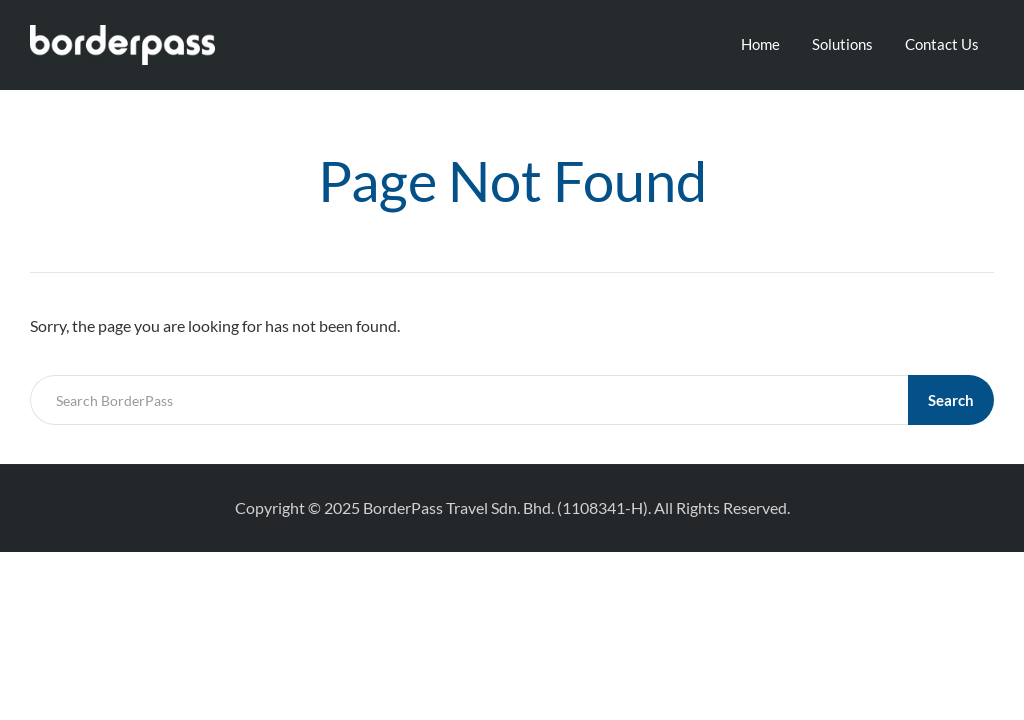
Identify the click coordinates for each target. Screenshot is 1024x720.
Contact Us (942, 44)
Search (951, 400)
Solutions (842, 44)
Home (760, 44)
